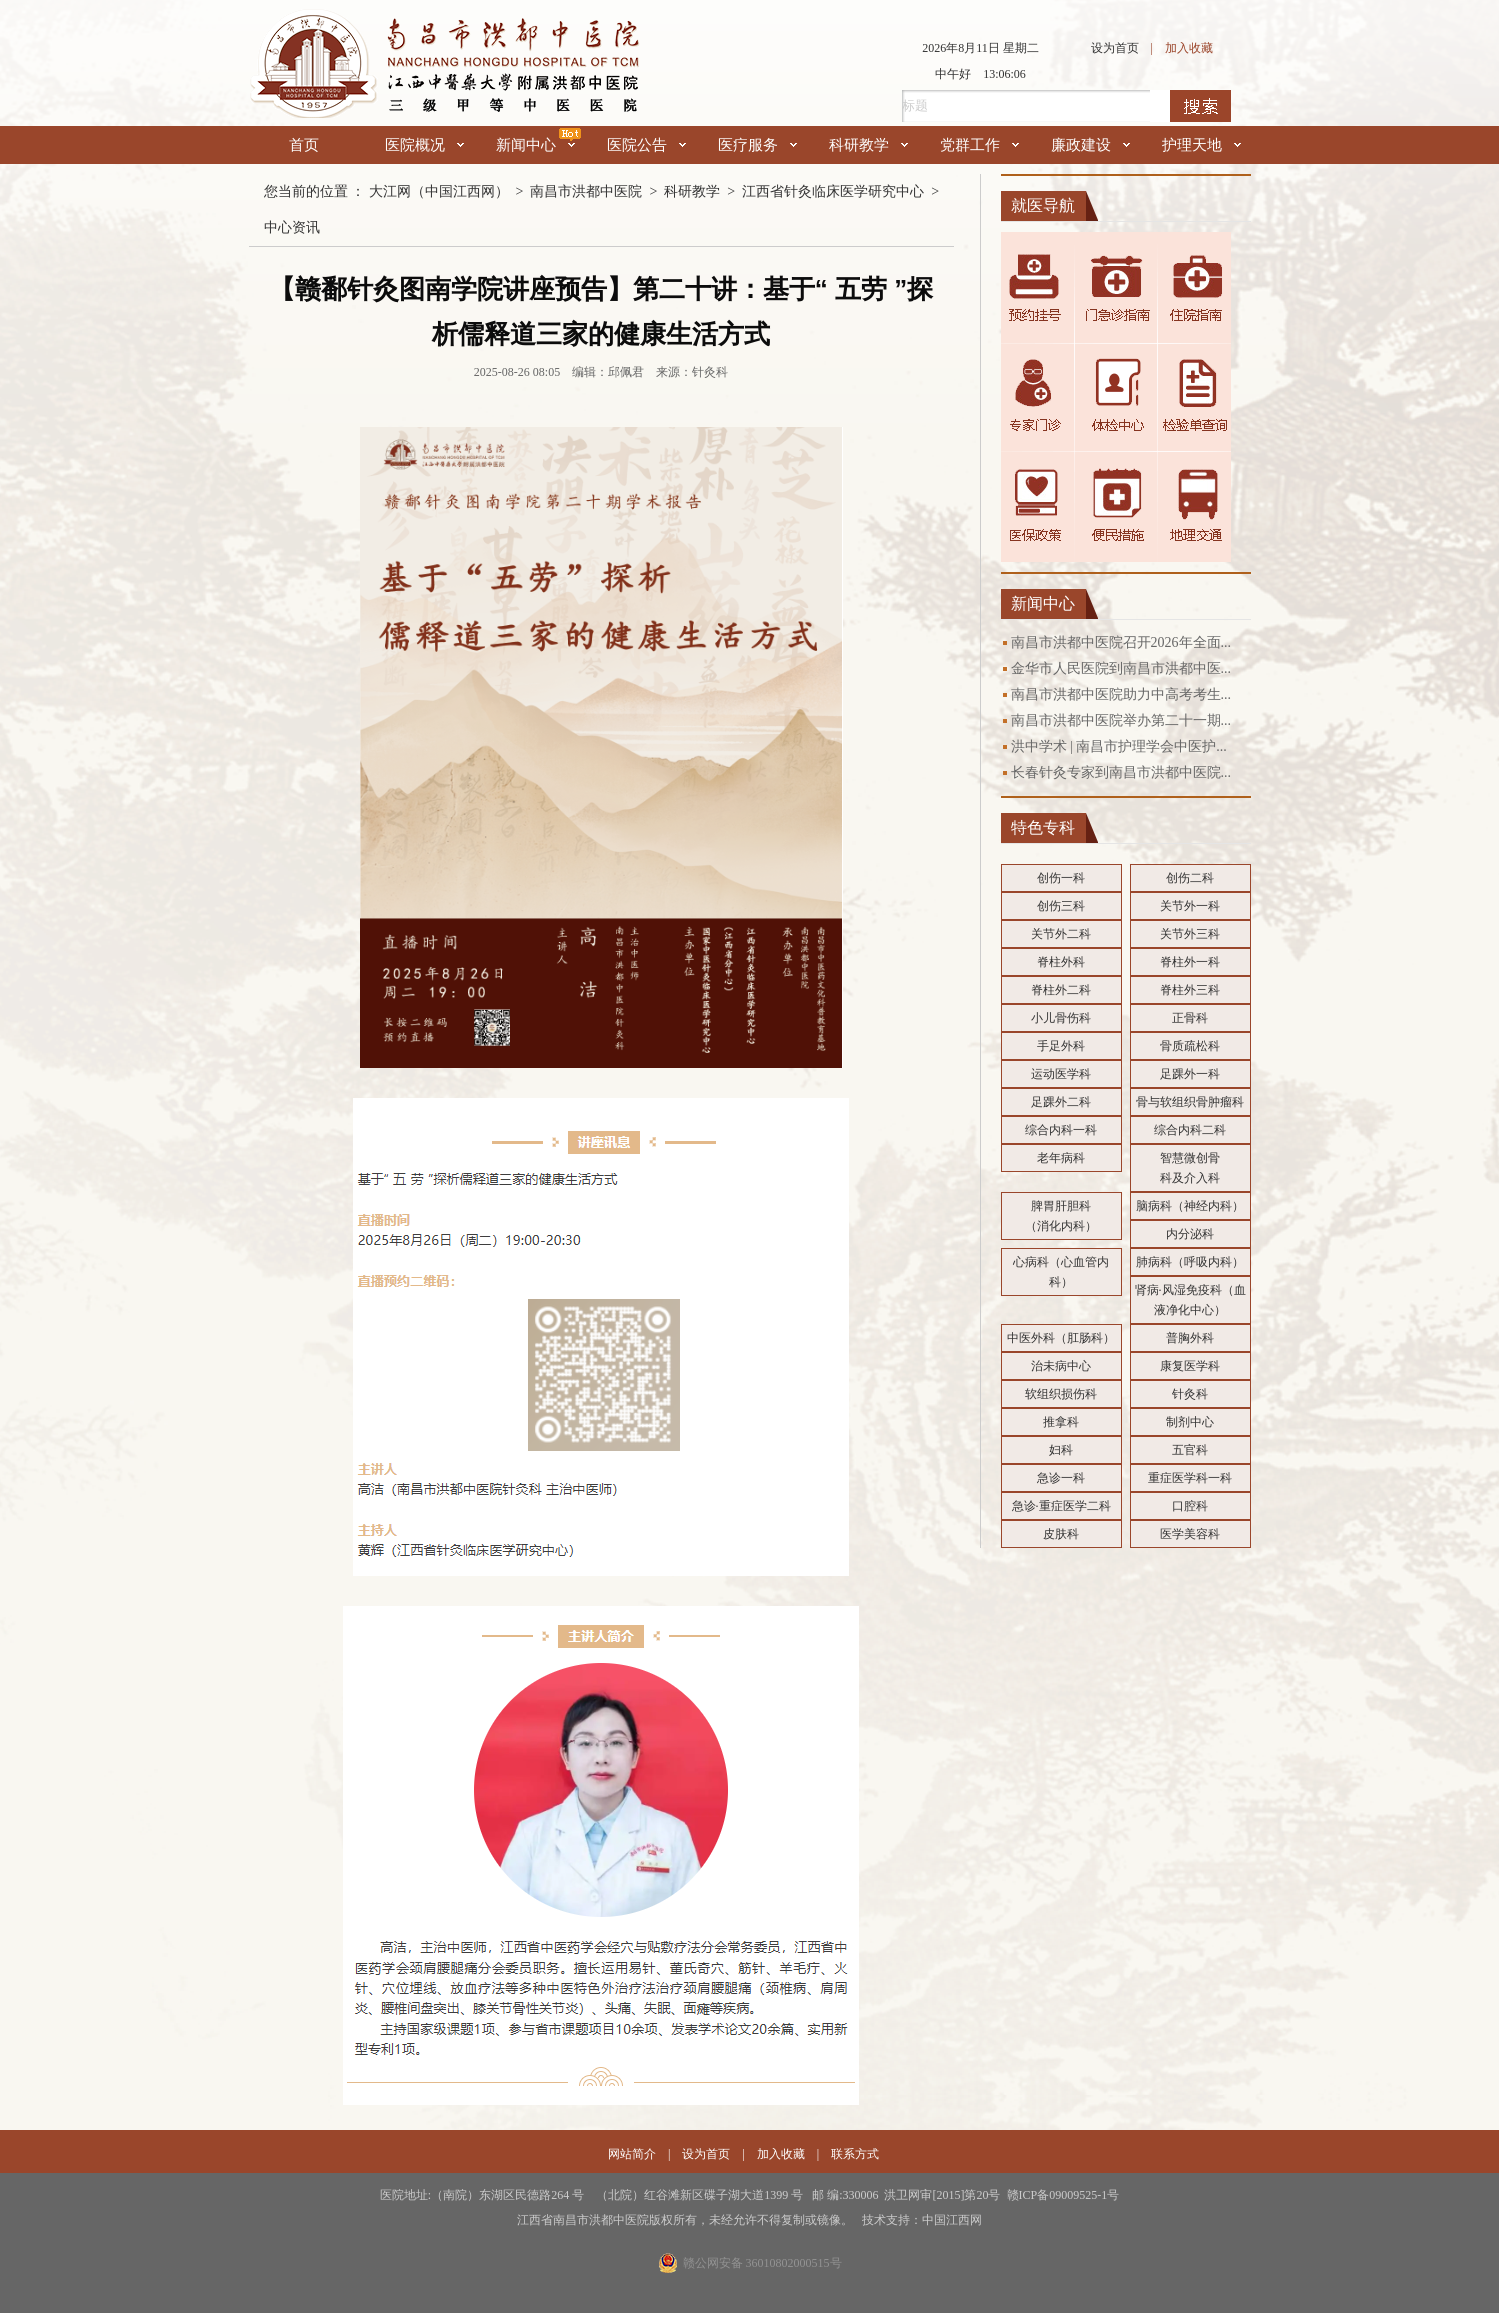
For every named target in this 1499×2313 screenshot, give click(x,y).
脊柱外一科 (1190, 962)
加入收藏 (1189, 48)
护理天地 (1201, 145)
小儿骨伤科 (1061, 1018)
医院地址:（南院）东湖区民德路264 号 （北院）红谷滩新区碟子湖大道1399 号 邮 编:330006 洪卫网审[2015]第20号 (693, 2195)
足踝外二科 (1061, 1102)
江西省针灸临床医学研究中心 (833, 191)
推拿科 (1061, 1422)
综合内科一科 (1061, 1130)
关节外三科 (1190, 934)
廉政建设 (1090, 145)
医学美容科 (1190, 1534)
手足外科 (1061, 1046)
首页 (304, 145)
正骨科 (1190, 1018)
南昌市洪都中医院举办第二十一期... (1121, 720)
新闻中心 (535, 145)
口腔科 (1190, 1506)
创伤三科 (1061, 906)
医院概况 (424, 145)
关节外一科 (1190, 906)
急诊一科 (1061, 1478)
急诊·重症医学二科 (1061, 1506)
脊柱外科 (1061, 962)
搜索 (1200, 106)
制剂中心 (1190, 1422)
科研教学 (868, 145)
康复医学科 (1190, 1366)
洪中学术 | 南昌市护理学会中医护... (1119, 746)
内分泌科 (1190, 1234)
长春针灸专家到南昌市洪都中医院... (1121, 772)
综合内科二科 (1190, 1130)
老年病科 (1061, 1158)
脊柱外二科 (1061, 990)
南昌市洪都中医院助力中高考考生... (1121, 694)
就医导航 (1043, 205)
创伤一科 (1061, 878)
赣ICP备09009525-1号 (1063, 2195)
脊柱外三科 (1190, 990)
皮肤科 (1061, 1534)
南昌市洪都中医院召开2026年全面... (1121, 642)
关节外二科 (1061, 934)
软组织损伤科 (1061, 1394)
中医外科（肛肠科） (1061, 1338)
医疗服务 (757, 145)
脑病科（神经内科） (1190, 1206)
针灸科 (1190, 1394)
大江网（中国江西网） (439, 191)
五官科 (1190, 1450)
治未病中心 (1061, 1366)
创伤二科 (1190, 878)
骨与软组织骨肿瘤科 (1190, 1102)
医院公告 (646, 145)
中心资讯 (292, 227)
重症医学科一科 (1190, 1478)
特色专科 (1043, 827)
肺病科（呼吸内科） (1190, 1262)
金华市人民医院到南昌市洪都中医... (1121, 668)
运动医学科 (1061, 1074)
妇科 (1061, 1450)
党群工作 (979, 145)
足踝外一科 (1190, 1074)
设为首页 (1115, 48)
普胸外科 (1190, 1338)
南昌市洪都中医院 (586, 191)
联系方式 (855, 2154)
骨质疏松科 (1190, 1046)
